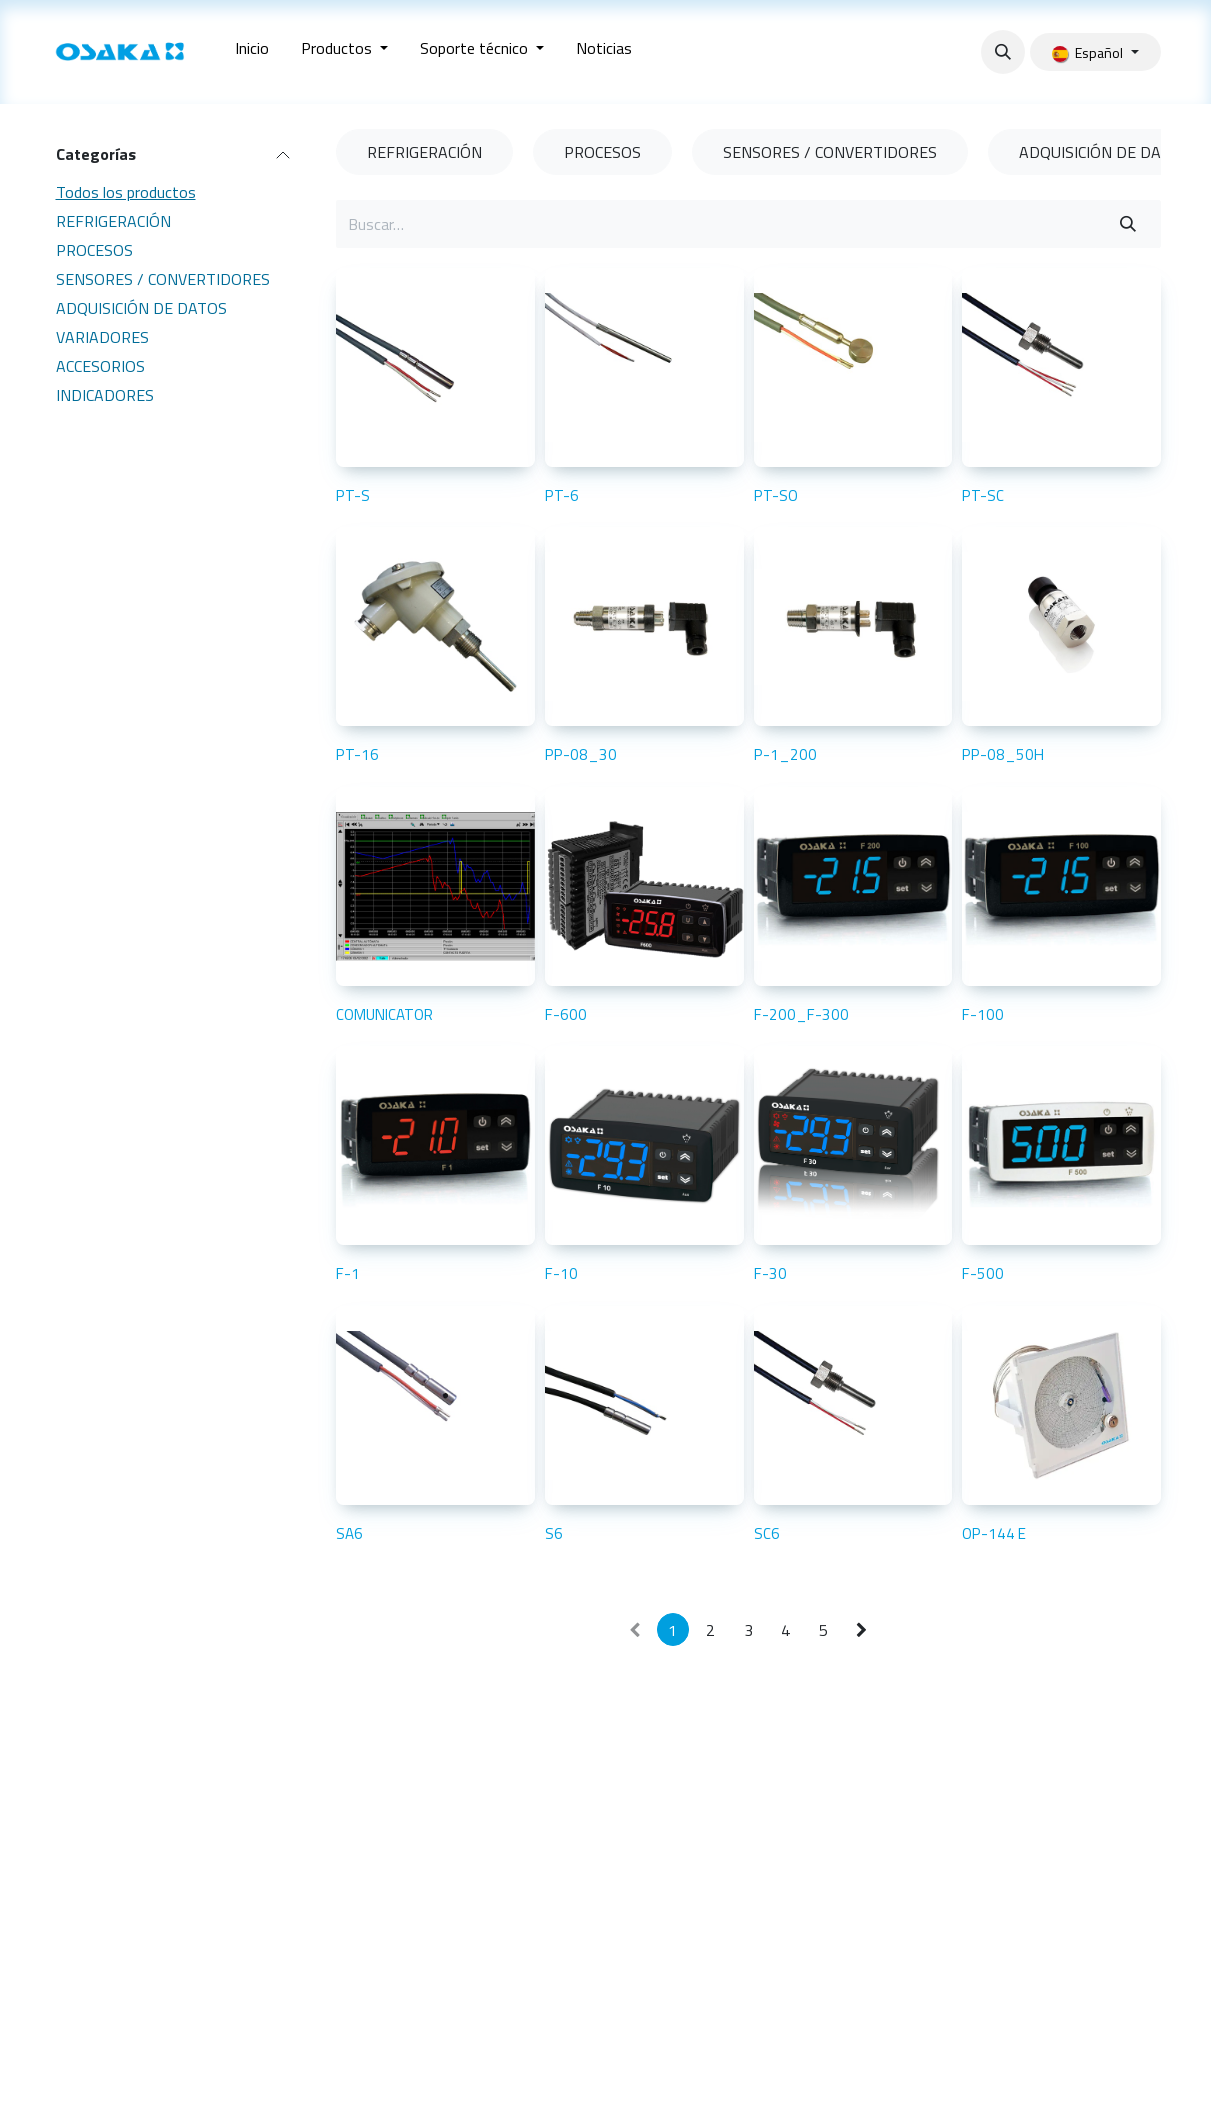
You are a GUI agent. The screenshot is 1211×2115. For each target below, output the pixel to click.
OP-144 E (994, 1533)
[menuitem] (252, 52)
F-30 (769, 1273)
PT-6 (561, 495)
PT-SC (983, 495)
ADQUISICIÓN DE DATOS (141, 308)
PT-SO (775, 495)
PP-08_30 (580, 754)
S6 (553, 1533)
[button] (1003, 52)
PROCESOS (94, 250)
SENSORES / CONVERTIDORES (163, 279)
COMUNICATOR (384, 1014)
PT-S (353, 495)
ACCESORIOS (100, 366)
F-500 (983, 1273)
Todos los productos (126, 192)
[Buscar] (1128, 224)
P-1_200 (784, 754)
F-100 (983, 1014)
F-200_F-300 (800, 1014)
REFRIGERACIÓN (113, 221)
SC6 (766, 1533)
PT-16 (357, 754)
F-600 (565, 1014)
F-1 (348, 1273)
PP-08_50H (1003, 754)
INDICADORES (105, 395)
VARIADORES (102, 337)
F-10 (560, 1273)
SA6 (349, 1533)
